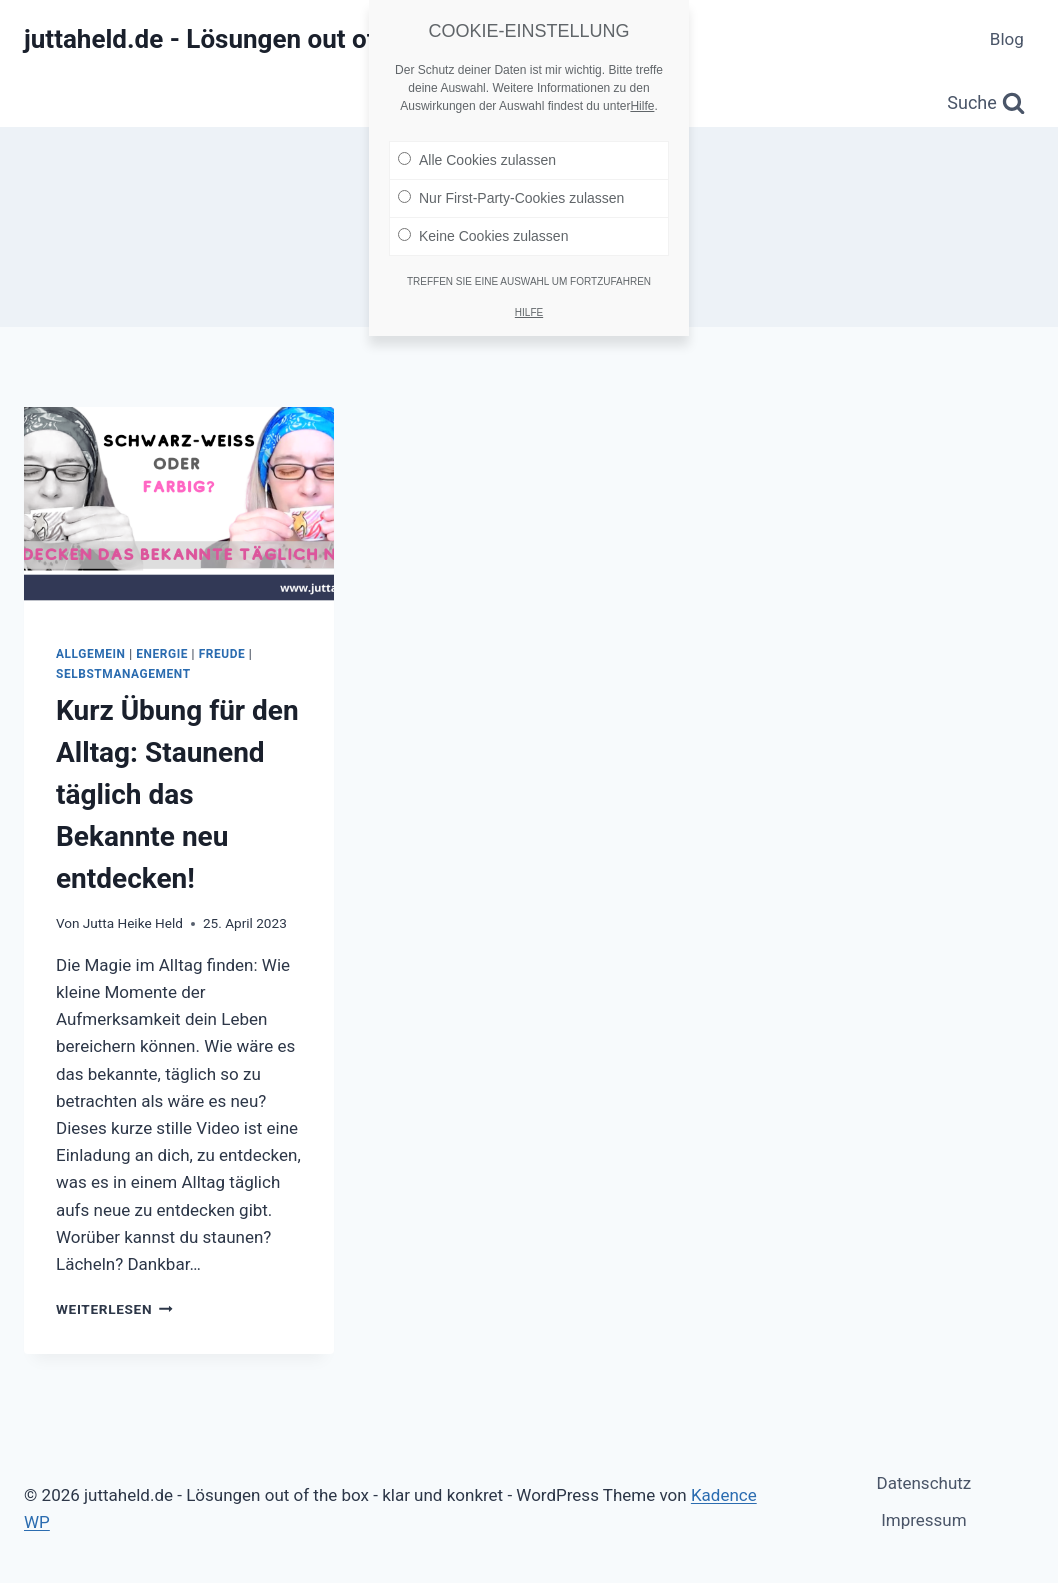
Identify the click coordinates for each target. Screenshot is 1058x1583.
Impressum (924, 1520)
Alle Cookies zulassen (477, 156)
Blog (1007, 39)
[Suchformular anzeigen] (986, 103)
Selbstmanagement (123, 674)
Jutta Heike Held (133, 923)
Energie (162, 654)
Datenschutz (924, 1483)
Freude (222, 654)
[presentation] (179, 510)
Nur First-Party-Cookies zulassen (511, 194)
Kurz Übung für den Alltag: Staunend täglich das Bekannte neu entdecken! (177, 794)
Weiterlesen (114, 1309)
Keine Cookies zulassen (483, 232)
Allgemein (91, 654)
